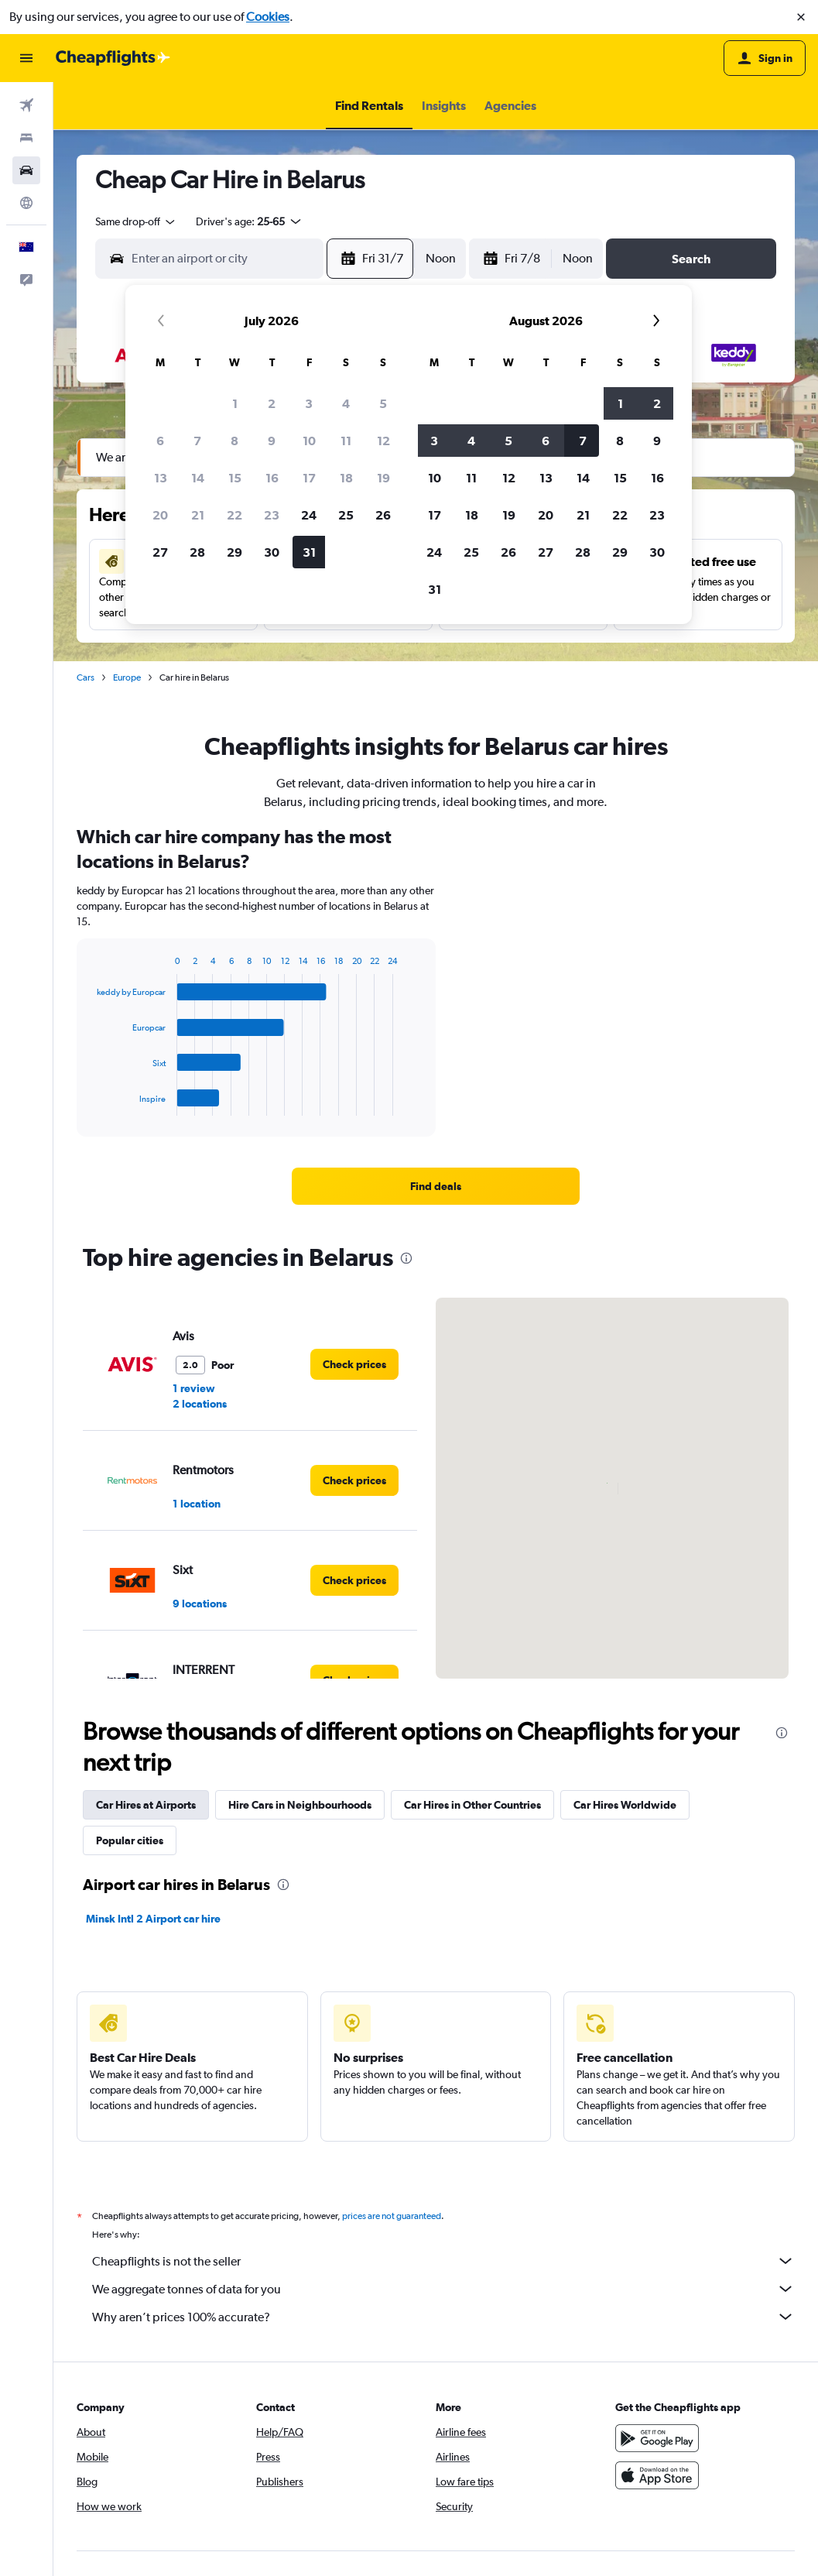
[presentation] (406, 1258)
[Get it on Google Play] (657, 2438)
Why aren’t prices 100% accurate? (443, 2316)
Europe (127, 677)
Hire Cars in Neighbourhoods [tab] (299, 1805)
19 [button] (383, 478)
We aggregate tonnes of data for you (443, 2288)
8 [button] (234, 441)
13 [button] (160, 478)
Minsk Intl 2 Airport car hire (153, 1918)
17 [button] (309, 478)
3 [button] (309, 403)
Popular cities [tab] (129, 1840)
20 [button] (160, 515)
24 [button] (309, 515)
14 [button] (197, 478)
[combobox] (136, 221)
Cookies (267, 16)
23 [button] (271, 515)
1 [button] (235, 403)
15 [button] (234, 478)
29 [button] (234, 552)
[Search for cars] (26, 170)
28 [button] (197, 552)
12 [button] (383, 441)
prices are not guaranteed (391, 2216)
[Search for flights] (26, 105)
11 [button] (346, 441)
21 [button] (197, 515)
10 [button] (309, 441)
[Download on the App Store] (657, 2475)
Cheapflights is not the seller (443, 2261)
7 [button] (197, 441)
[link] (435, 1186)
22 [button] (234, 515)
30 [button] (271, 552)
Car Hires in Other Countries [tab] (472, 1805)
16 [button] (272, 478)
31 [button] (309, 552)
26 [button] (383, 515)
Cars (85, 677)
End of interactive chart (89, 1103)
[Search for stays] (26, 137)
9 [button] (272, 441)
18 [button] (346, 478)
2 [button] (272, 403)
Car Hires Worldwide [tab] (624, 1805)
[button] (801, 17)
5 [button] (383, 403)
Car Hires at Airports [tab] (146, 1805)
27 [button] (160, 552)
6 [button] (160, 441)
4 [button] (346, 403)
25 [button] (346, 515)
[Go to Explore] (26, 202)
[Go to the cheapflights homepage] (113, 58)
